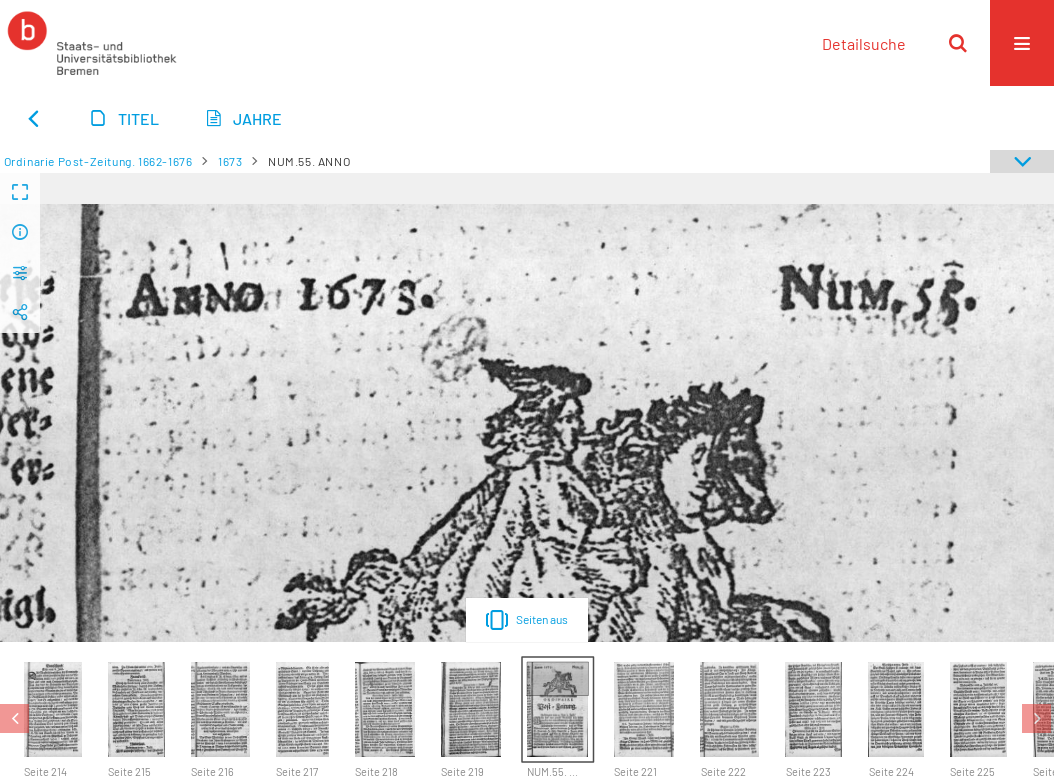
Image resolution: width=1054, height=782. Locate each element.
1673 (230, 161)
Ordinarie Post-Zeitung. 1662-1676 (98, 161)
